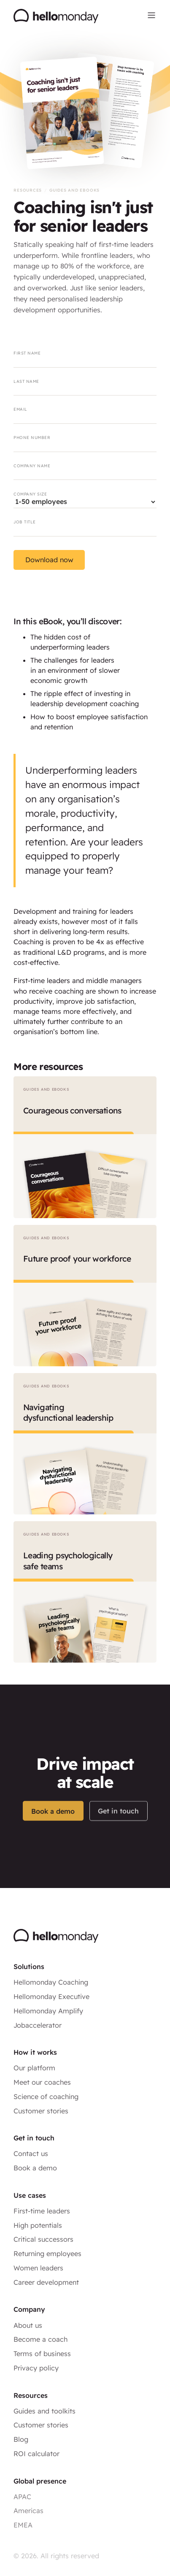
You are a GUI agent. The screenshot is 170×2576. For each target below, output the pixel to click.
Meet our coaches (42, 2082)
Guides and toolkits (44, 2411)
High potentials (37, 2225)
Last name (26, 381)
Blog (20, 2439)
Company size (30, 493)
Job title (24, 521)
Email (20, 409)
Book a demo (53, 1826)
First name (26, 352)
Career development (46, 2282)
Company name (31, 465)
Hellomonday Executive (51, 1996)
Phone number (31, 437)
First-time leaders (41, 2211)
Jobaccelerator (37, 2025)
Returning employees (47, 2253)
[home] (56, 17)
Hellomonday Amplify (48, 2011)
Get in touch (118, 1827)
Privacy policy (36, 2368)
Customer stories (40, 2111)
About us (27, 2325)
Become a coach (40, 2339)
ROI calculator (36, 2453)
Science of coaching (45, 2096)
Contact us (30, 2153)
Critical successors (43, 2239)
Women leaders (38, 2268)
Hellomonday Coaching (50, 1982)
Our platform (34, 2068)
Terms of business (42, 2353)
